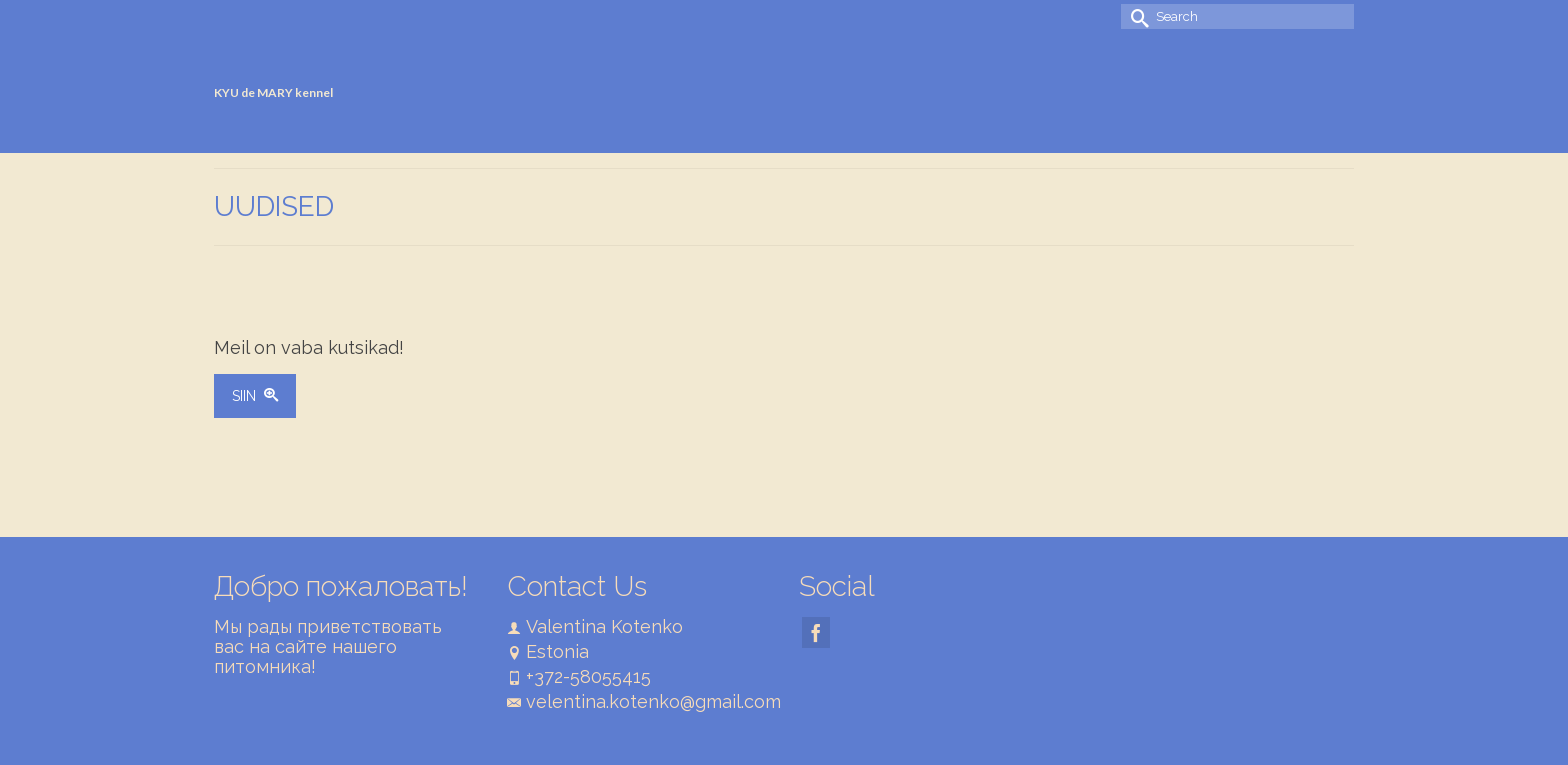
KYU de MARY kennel (273, 92)
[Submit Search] (1136, 16)
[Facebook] (816, 632)
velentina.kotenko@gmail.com (644, 701)
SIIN (255, 396)
